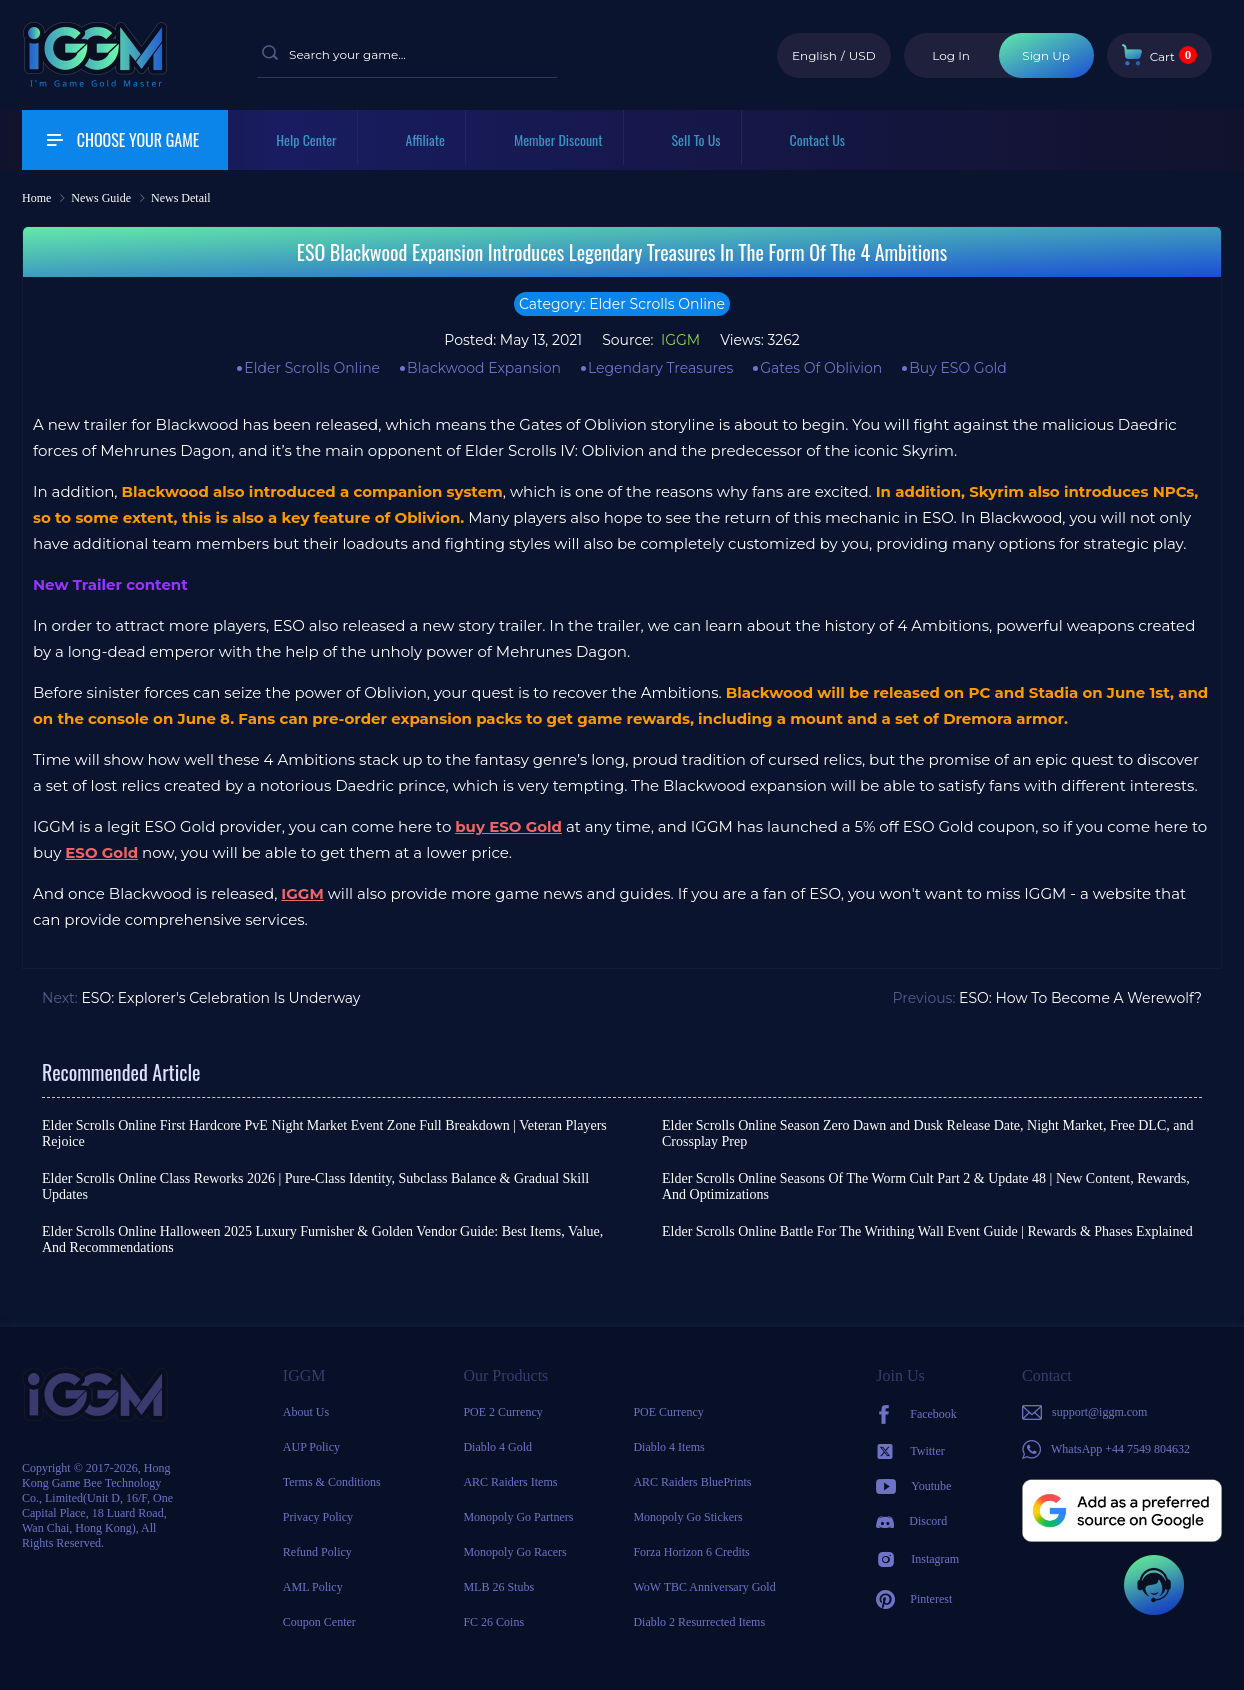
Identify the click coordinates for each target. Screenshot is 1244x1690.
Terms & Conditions (332, 1482)
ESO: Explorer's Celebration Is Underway (220, 998)
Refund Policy (317, 1552)
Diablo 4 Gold (497, 1447)
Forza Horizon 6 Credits (691, 1552)
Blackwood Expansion (484, 368)
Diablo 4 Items (668, 1447)
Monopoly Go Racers (514, 1552)
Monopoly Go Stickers (687, 1517)
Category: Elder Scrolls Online (622, 304)
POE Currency (668, 1412)
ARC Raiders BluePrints (692, 1482)
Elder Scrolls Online (312, 368)
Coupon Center (319, 1622)
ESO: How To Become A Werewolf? (1080, 998)
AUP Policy (311, 1447)
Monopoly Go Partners (518, 1517)
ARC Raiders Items (510, 1482)
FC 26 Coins (493, 1622)
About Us (306, 1412)
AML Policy (313, 1587)
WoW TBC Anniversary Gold (704, 1587)
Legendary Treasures (660, 368)
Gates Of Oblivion (821, 368)
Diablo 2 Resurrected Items (699, 1622)
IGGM (678, 340)
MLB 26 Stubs (498, 1587)
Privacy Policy (318, 1517)
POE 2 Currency (502, 1412)
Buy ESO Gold (957, 368)
